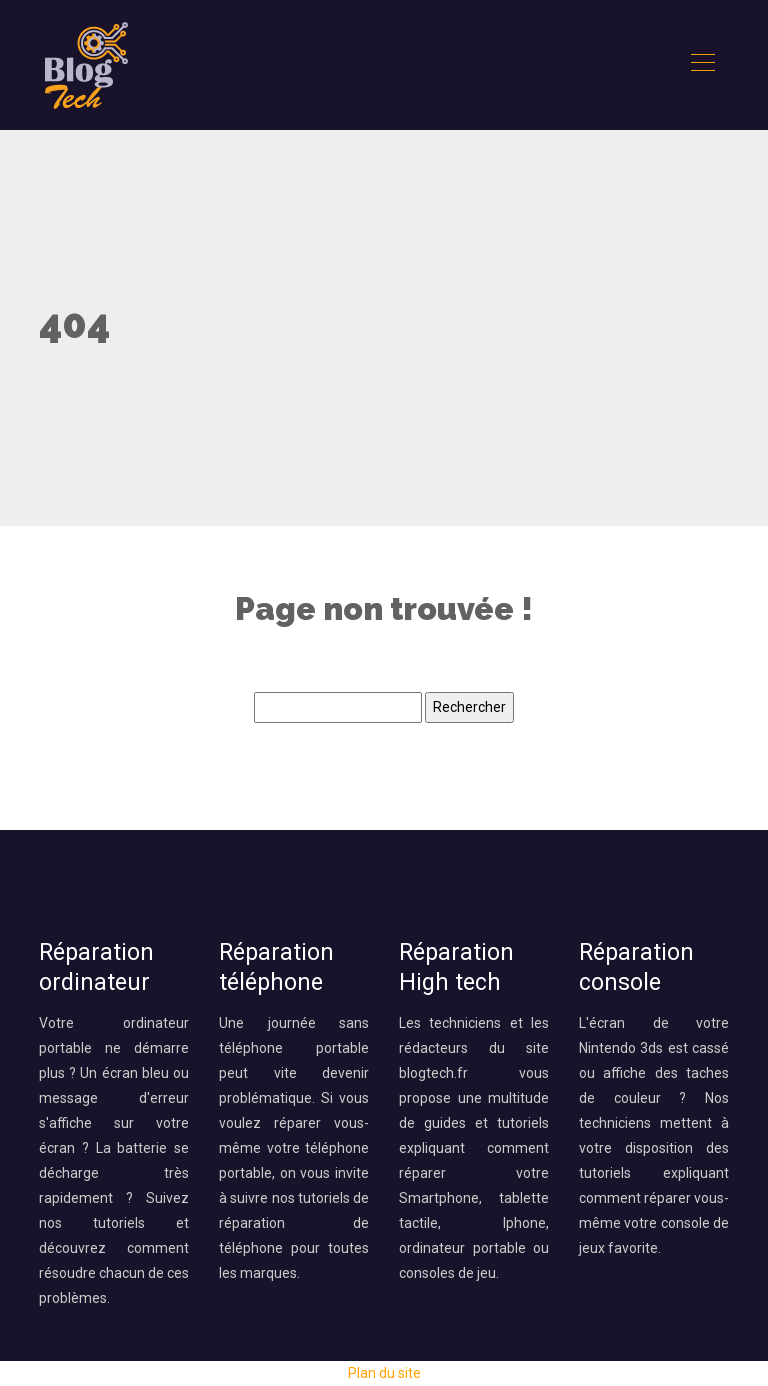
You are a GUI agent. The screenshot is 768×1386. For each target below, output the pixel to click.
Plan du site (384, 1373)
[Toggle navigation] (702, 65)
